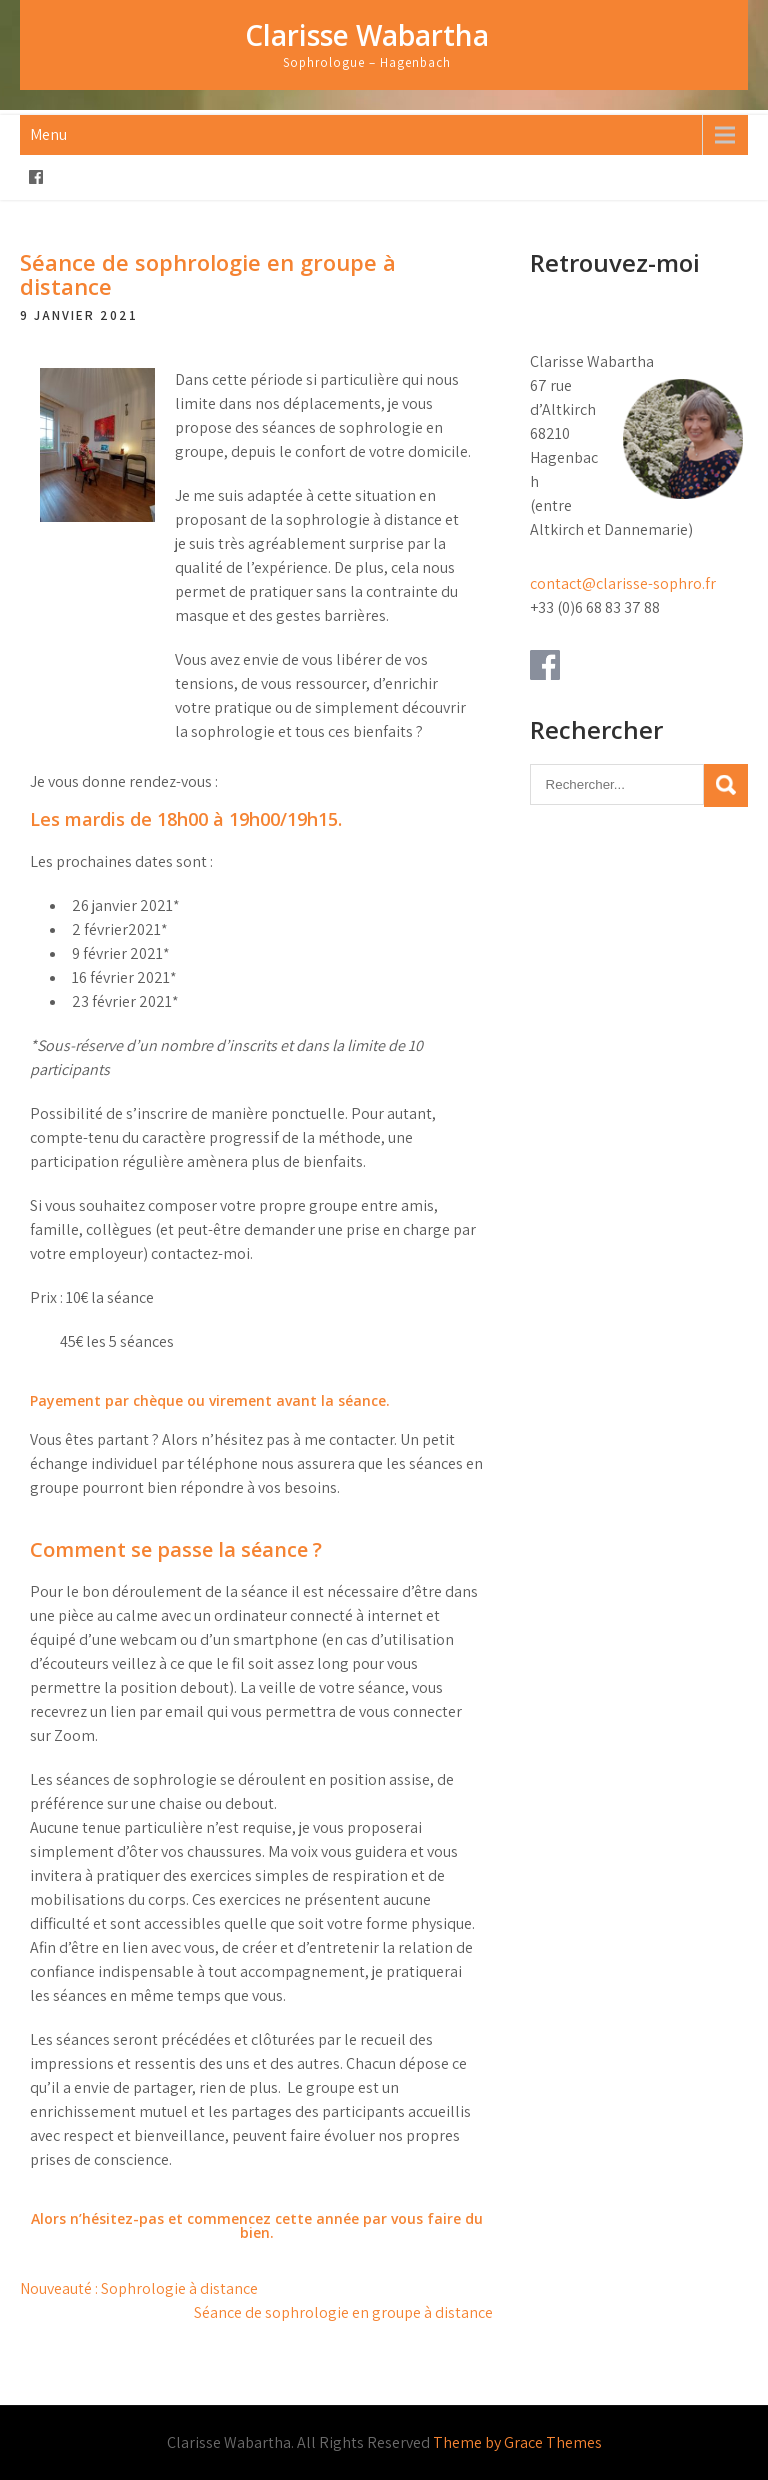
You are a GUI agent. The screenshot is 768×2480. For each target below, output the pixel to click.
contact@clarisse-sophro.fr (623, 583)
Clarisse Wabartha (367, 35)
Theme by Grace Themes (517, 2442)
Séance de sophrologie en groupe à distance (343, 2312)
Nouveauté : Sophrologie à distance (139, 2288)
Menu (48, 134)
